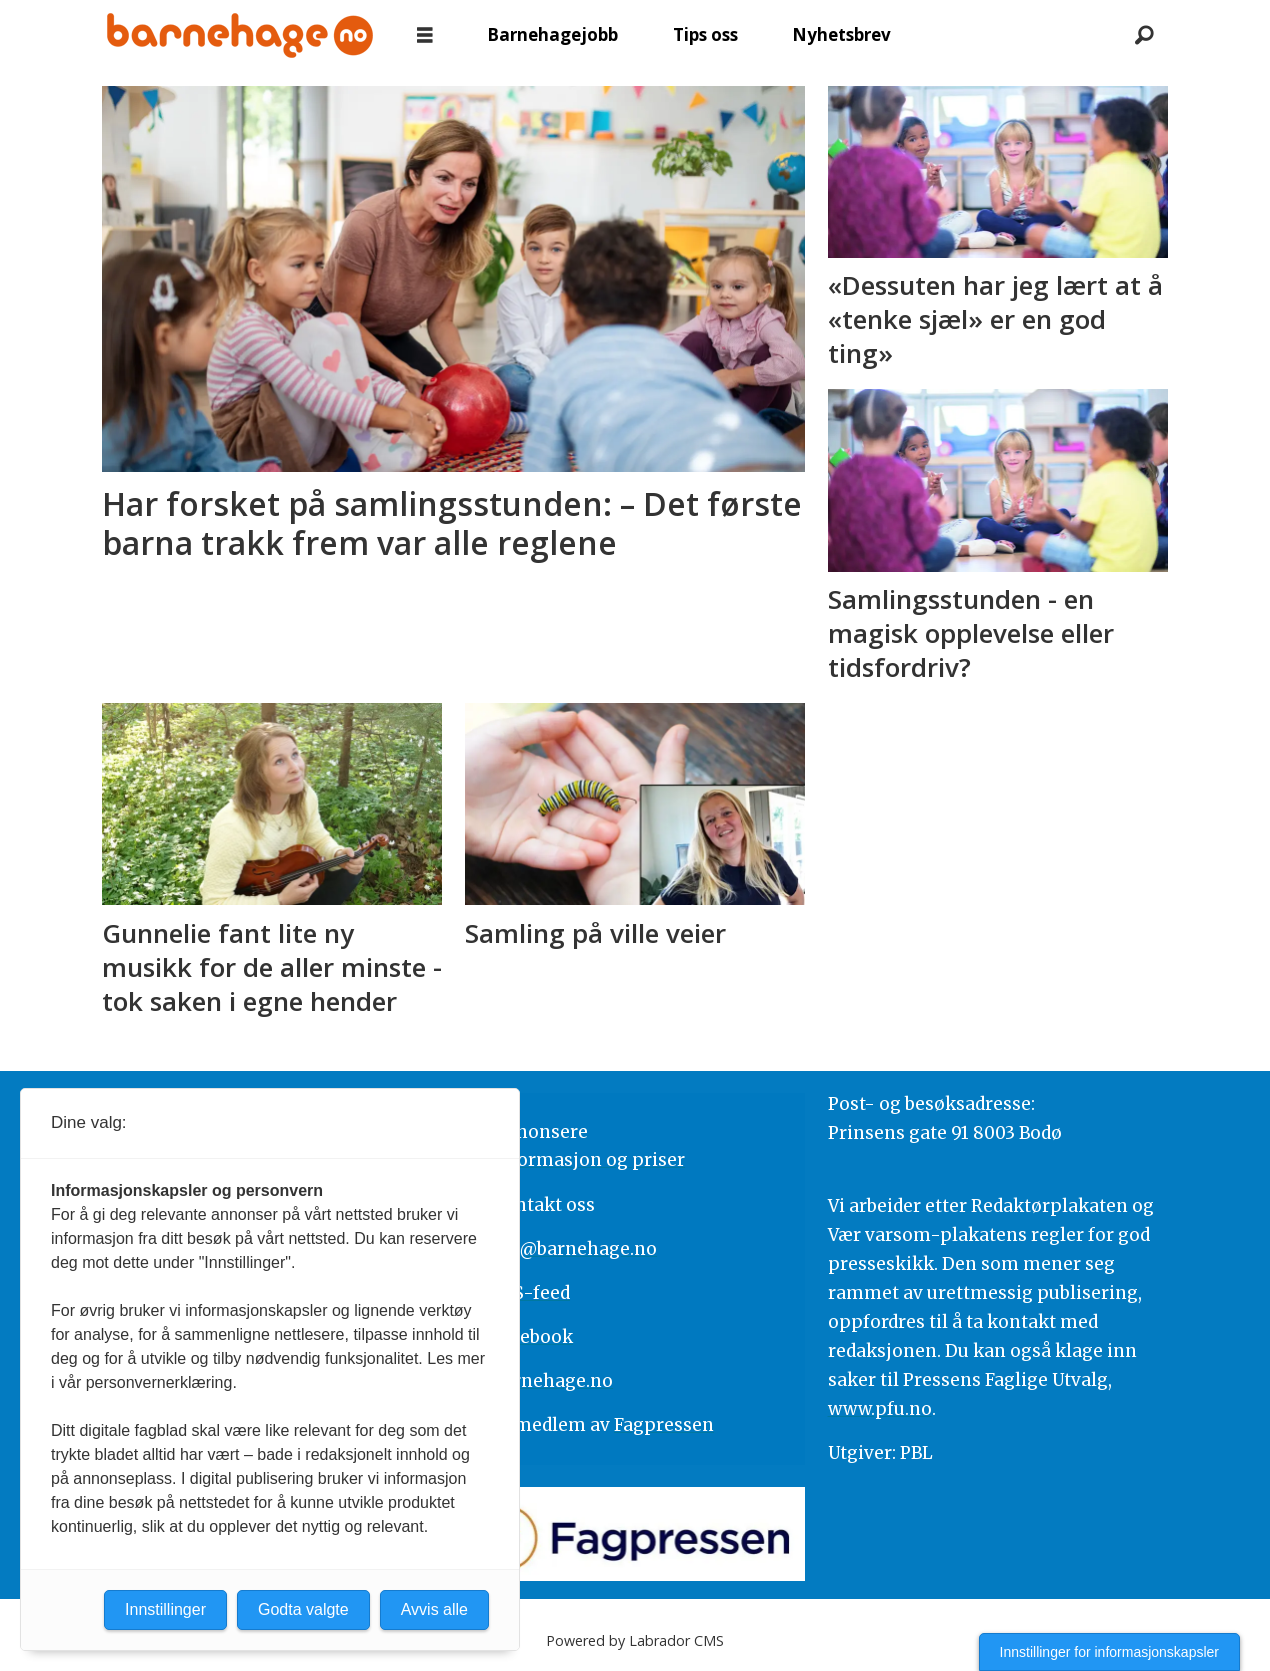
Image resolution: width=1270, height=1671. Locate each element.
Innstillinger (165, 1609)
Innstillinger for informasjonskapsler (1109, 1652)
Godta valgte (303, 1609)
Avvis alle (434, 1609)
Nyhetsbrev (841, 34)
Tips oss (705, 34)
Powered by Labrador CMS (635, 1640)
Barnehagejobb (552, 34)
